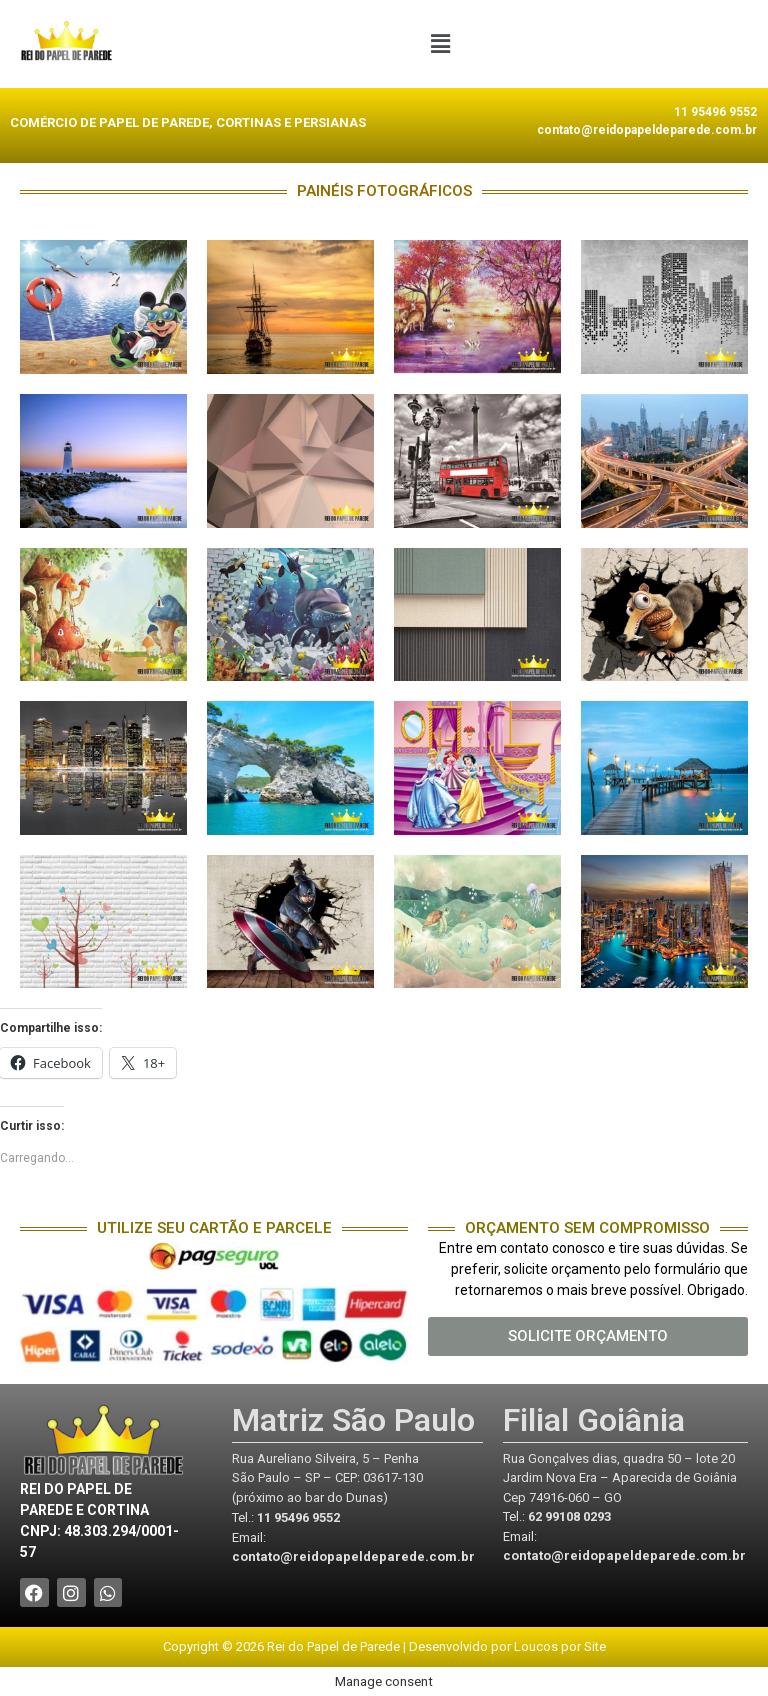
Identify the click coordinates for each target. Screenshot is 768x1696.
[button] (440, 44)
